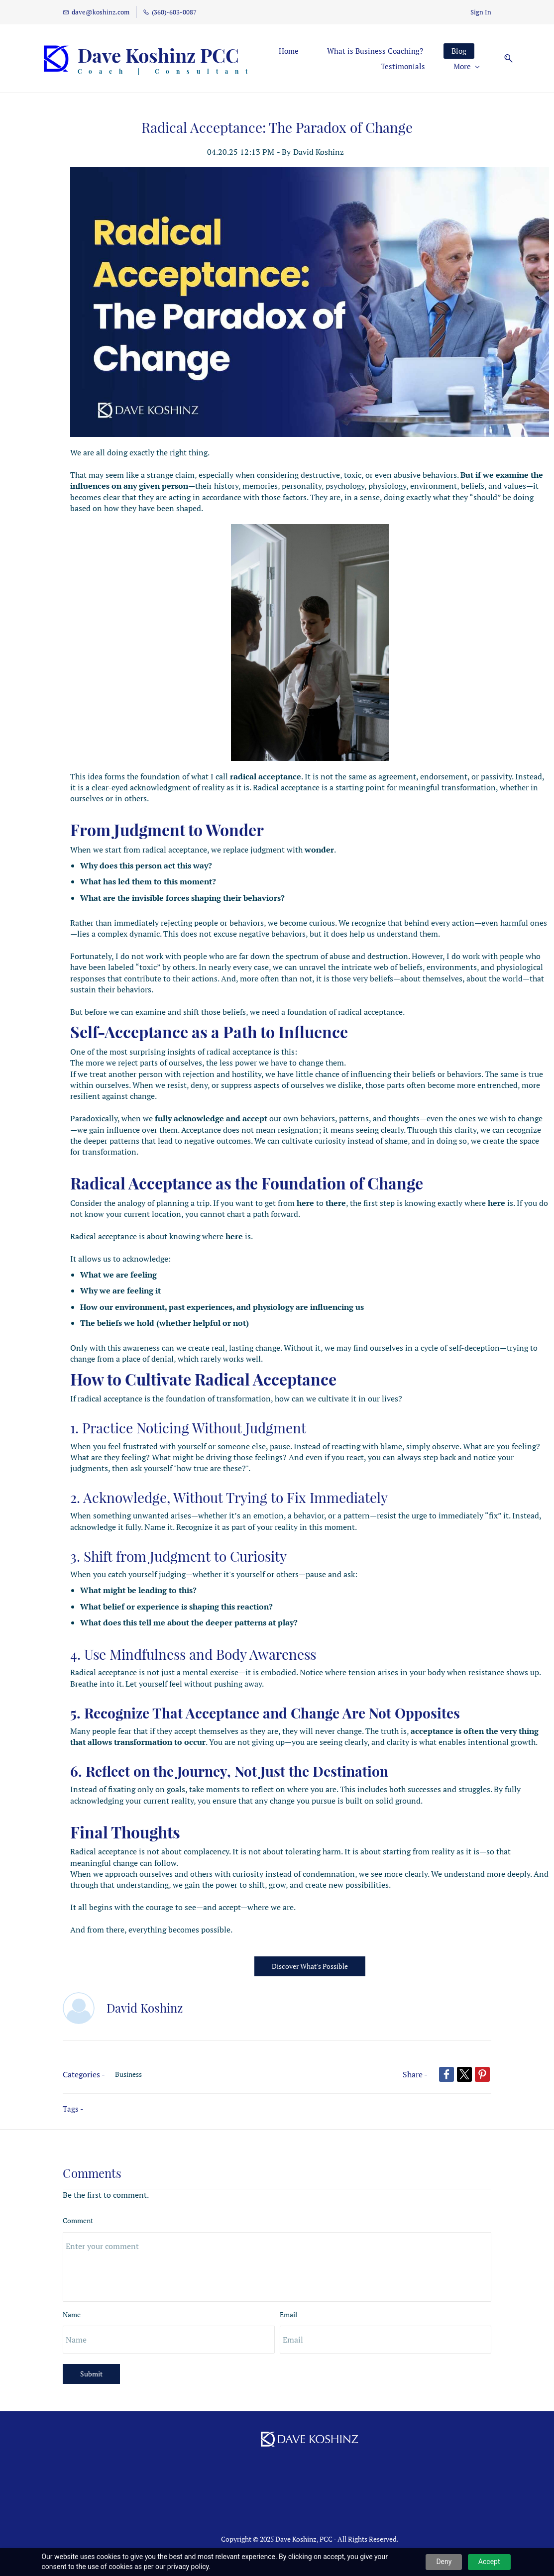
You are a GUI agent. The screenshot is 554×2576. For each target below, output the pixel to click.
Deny (443, 2562)
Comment (78, 2205)
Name (72, 2298)
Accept (489, 2562)
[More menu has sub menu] (444, 51)
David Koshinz (318, 136)
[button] (483, 51)
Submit (91, 2358)
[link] (309, 157)
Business (128, 2058)
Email (288, 2298)
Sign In (480, 11)
